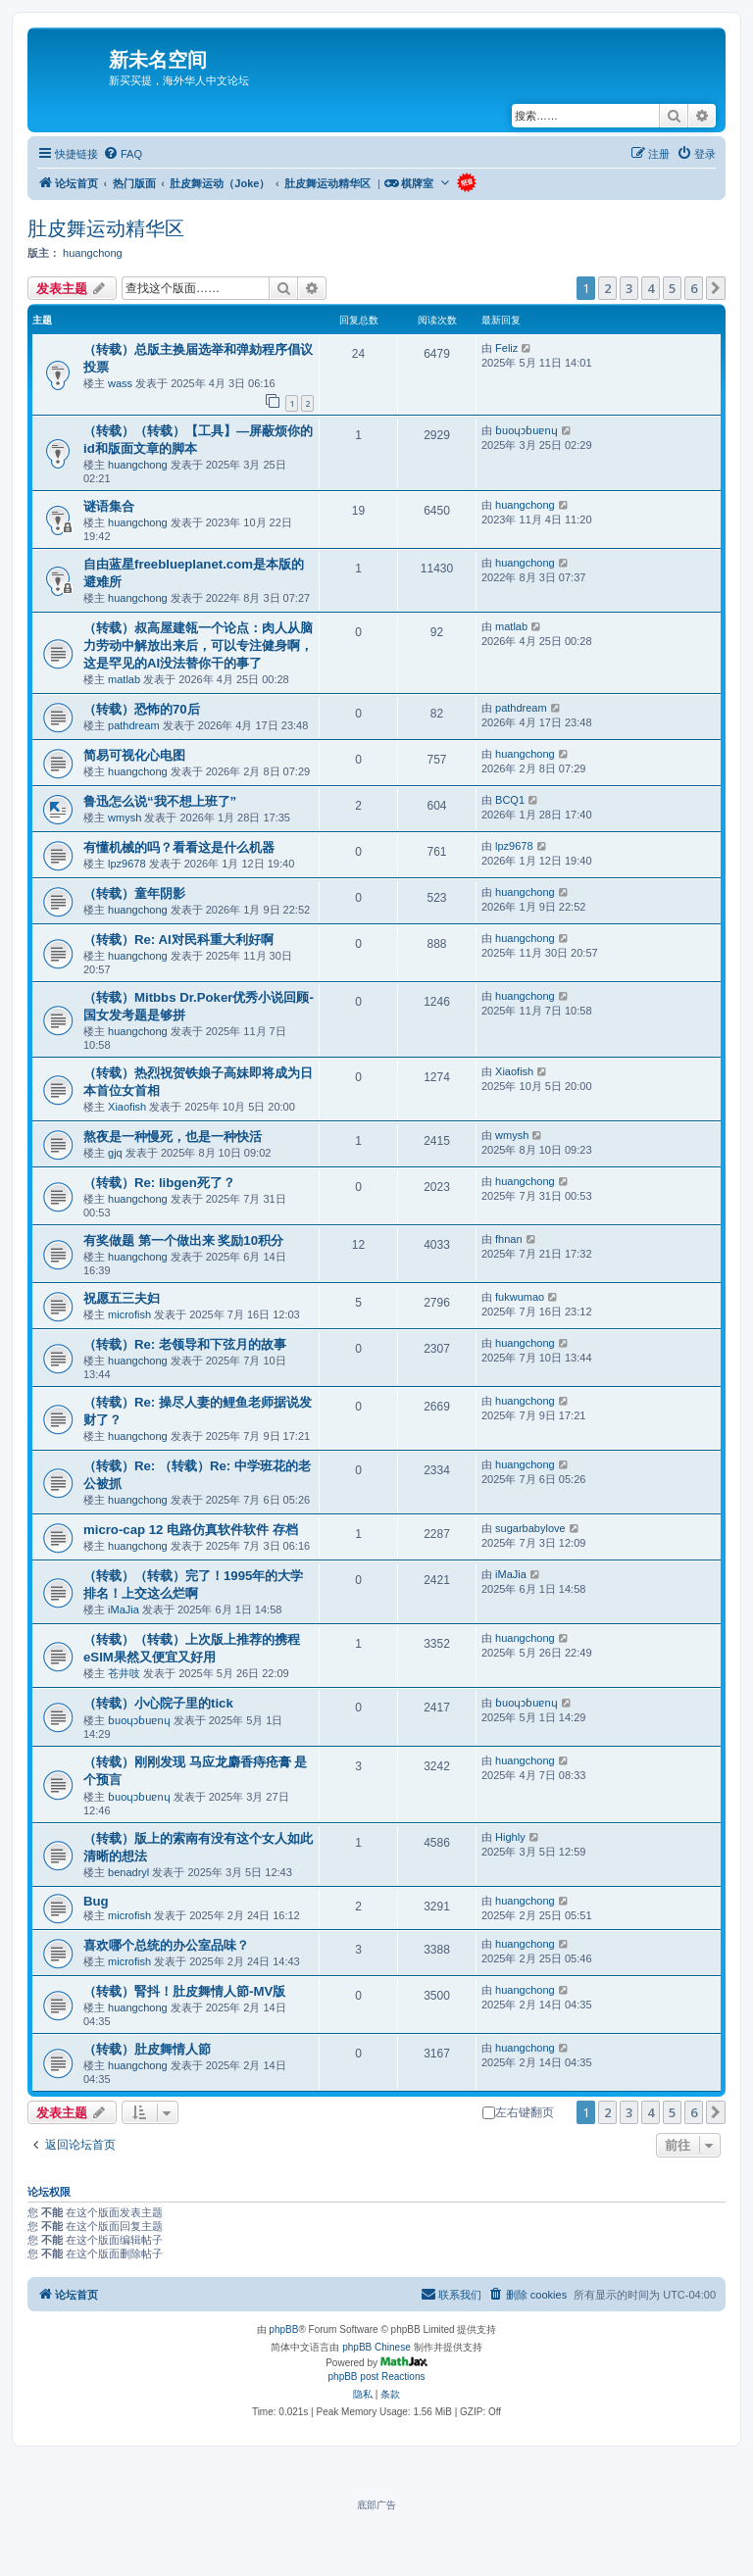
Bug (96, 1901)
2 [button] (607, 288)
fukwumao (519, 1297)
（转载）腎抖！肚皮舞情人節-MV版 (184, 1991)
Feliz (506, 348)
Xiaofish (127, 1107)
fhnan (509, 1239)
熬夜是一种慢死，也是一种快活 (172, 1136)
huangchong (93, 253)
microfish (129, 1314)
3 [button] (629, 288)
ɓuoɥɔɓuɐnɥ (526, 430)
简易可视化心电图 (134, 755)
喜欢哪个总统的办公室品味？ (166, 1945)
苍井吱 (124, 1673)
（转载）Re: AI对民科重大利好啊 (178, 939)
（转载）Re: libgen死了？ (159, 1182)
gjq (115, 1153)
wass (120, 383)
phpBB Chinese (376, 2347)
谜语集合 (108, 506)
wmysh (124, 817)
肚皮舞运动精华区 (105, 228)
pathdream (134, 725)
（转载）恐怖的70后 (141, 709)
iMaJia (123, 1609)
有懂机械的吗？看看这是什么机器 (179, 847)
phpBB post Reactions (377, 2376)
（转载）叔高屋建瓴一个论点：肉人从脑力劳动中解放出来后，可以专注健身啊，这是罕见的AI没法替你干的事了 (198, 645)
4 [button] (650, 288)
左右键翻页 (518, 2112)
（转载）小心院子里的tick (158, 1703)
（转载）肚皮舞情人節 (147, 2049)
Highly (510, 1837)
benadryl (128, 1872)
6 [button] (693, 288)
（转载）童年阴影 (134, 893)
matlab (124, 679)
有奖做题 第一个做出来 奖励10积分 (183, 1240)
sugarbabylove (530, 1528)
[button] (716, 288)
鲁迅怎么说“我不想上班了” (159, 801)
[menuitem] (122, 154)
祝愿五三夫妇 (121, 1298)
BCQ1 (510, 800)
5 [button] (672, 288)
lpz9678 (127, 863)
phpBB (283, 2329)
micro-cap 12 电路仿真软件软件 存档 (190, 1529)
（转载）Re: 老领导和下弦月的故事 (184, 1344)
